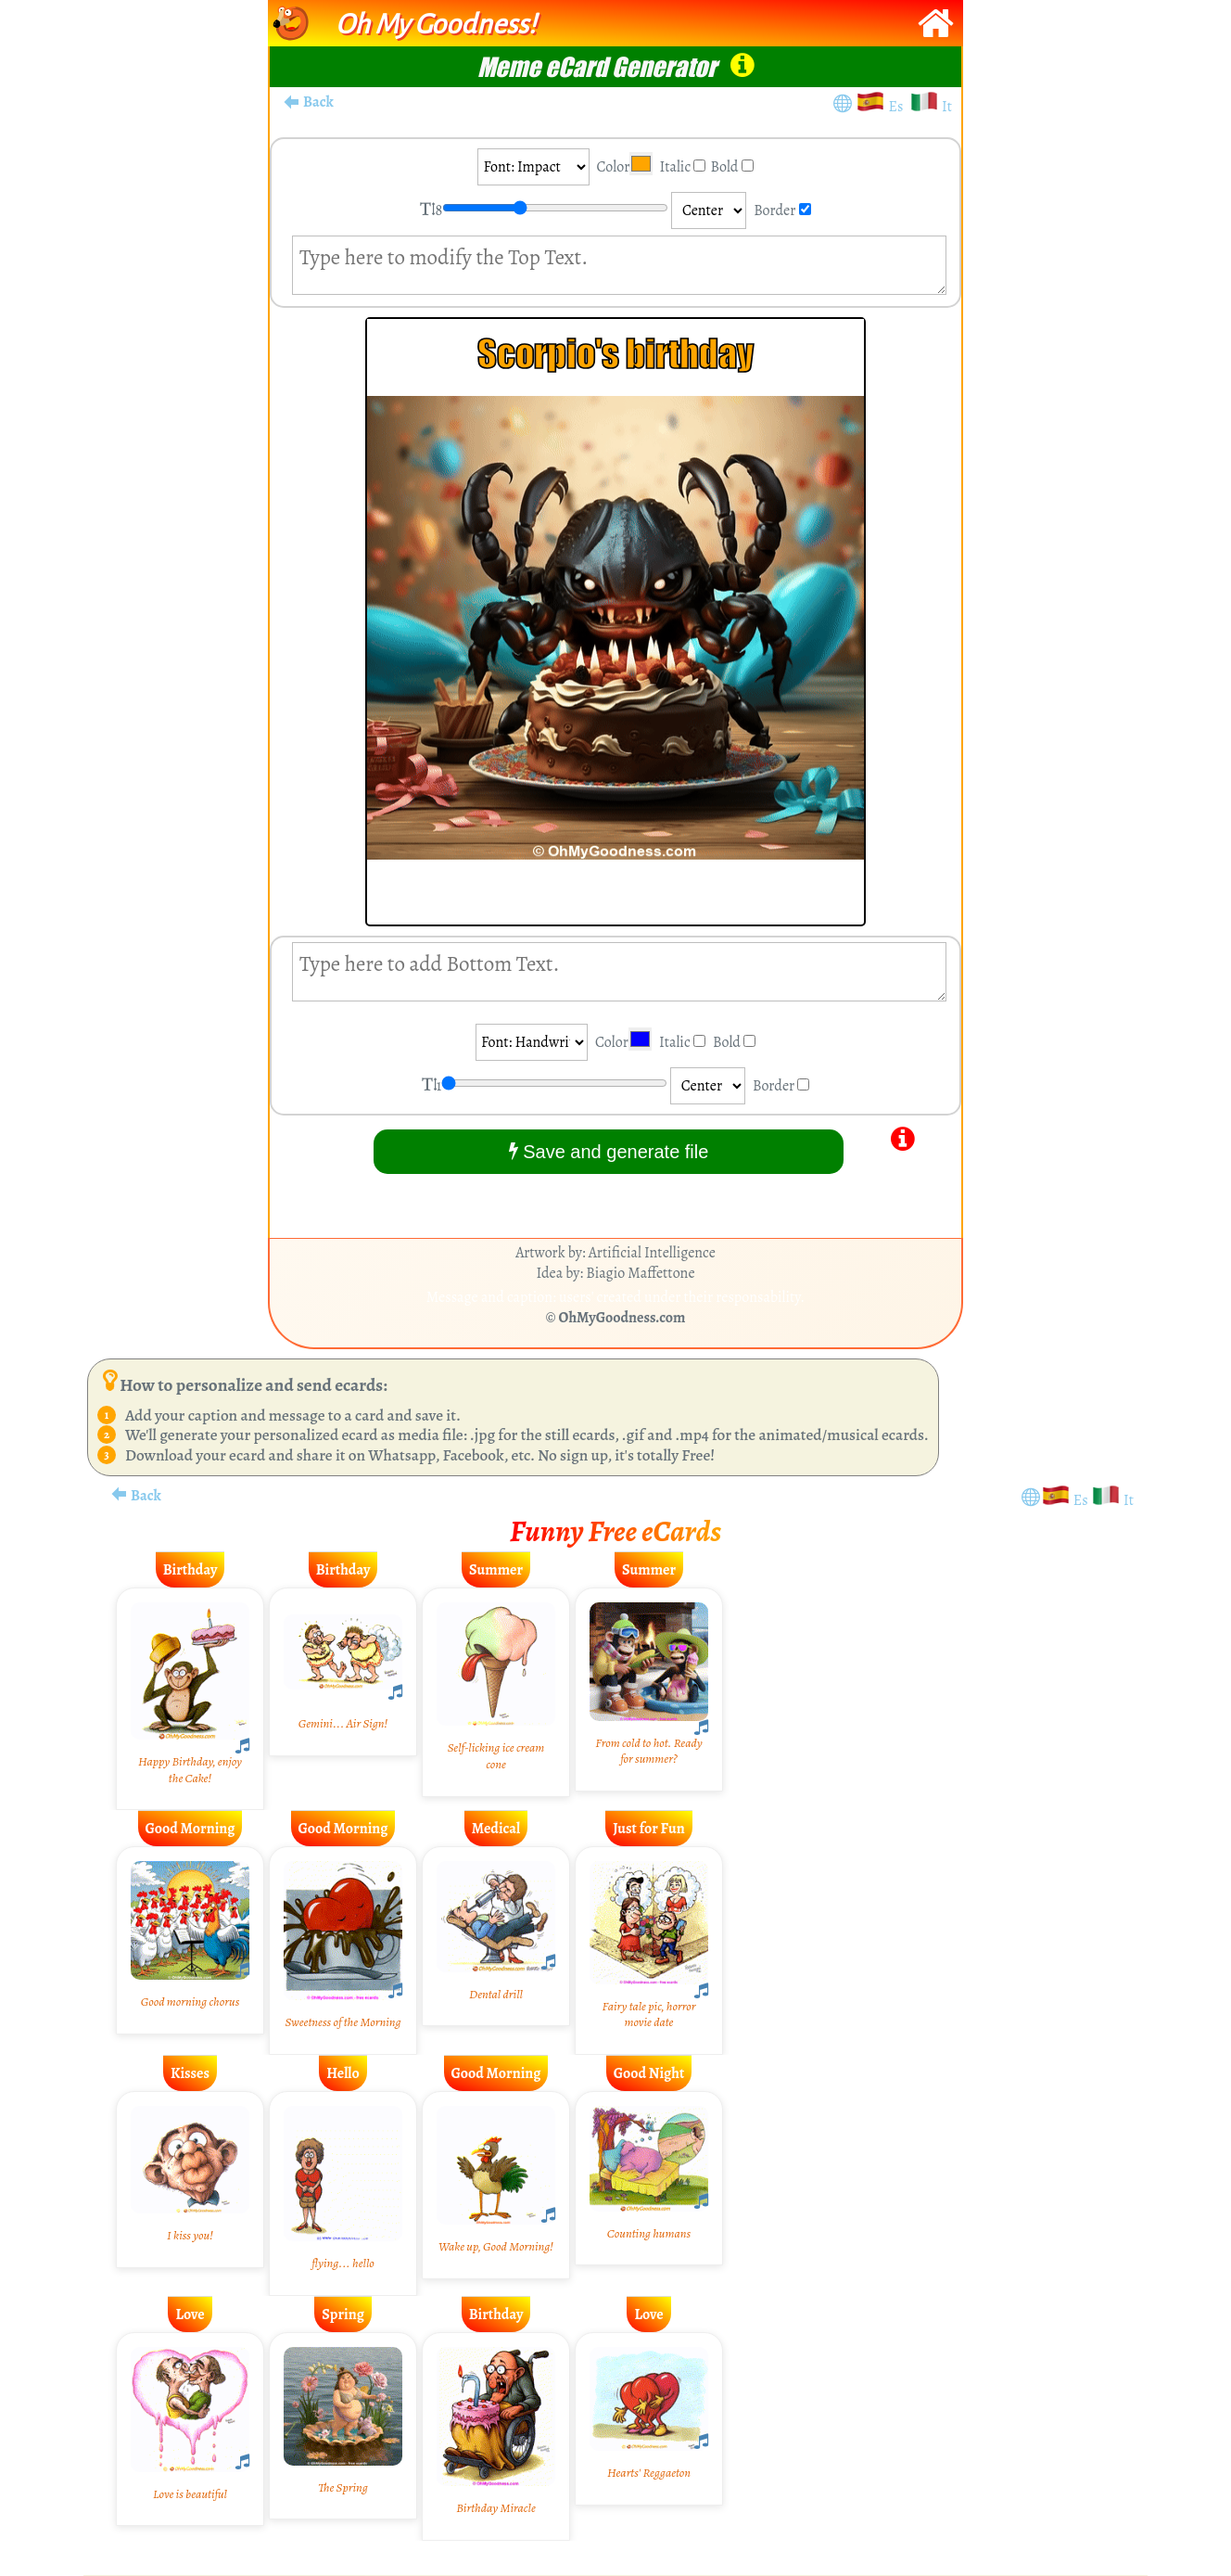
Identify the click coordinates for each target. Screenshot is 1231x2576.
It (947, 106)
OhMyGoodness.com (622, 1317)
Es (899, 106)
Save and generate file (609, 1151)
